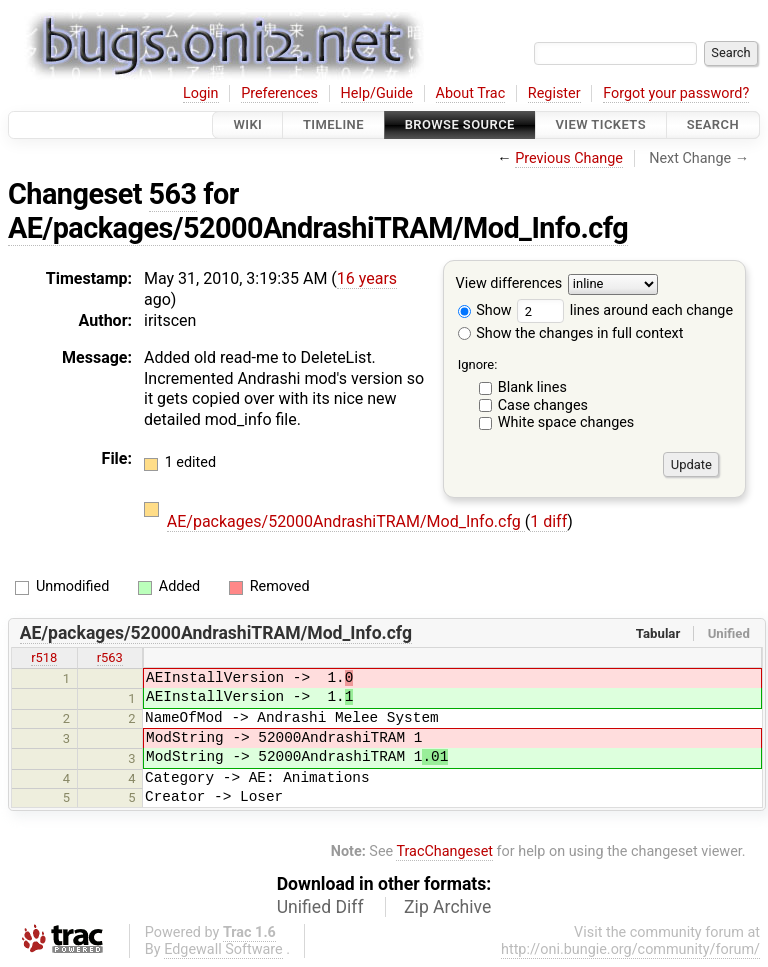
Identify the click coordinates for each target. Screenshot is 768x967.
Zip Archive (447, 907)
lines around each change (625, 310)
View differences (509, 284)
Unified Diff (320, 907)
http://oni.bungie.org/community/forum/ (630, 949)
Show (485, 310)
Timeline (333, 124)
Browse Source (460, 124)
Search (713, 124)
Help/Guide (377, 93)
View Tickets (601, 124)
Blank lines (532, 387)
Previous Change (569, 158)
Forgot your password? (676, 93)
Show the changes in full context (571, 333)
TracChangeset (444, 851)
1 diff (548, 521)
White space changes (566, 422)
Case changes (543, 405)
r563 (110, 657)
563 (173, 194)
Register (554, 93)
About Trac (471, 93)
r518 (44, 657)
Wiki (247, 124)
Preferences (279, 93)
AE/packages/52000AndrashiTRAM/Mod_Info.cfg (318, 228)
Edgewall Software (223, 949)
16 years (367, 278)
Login (201, 93)
